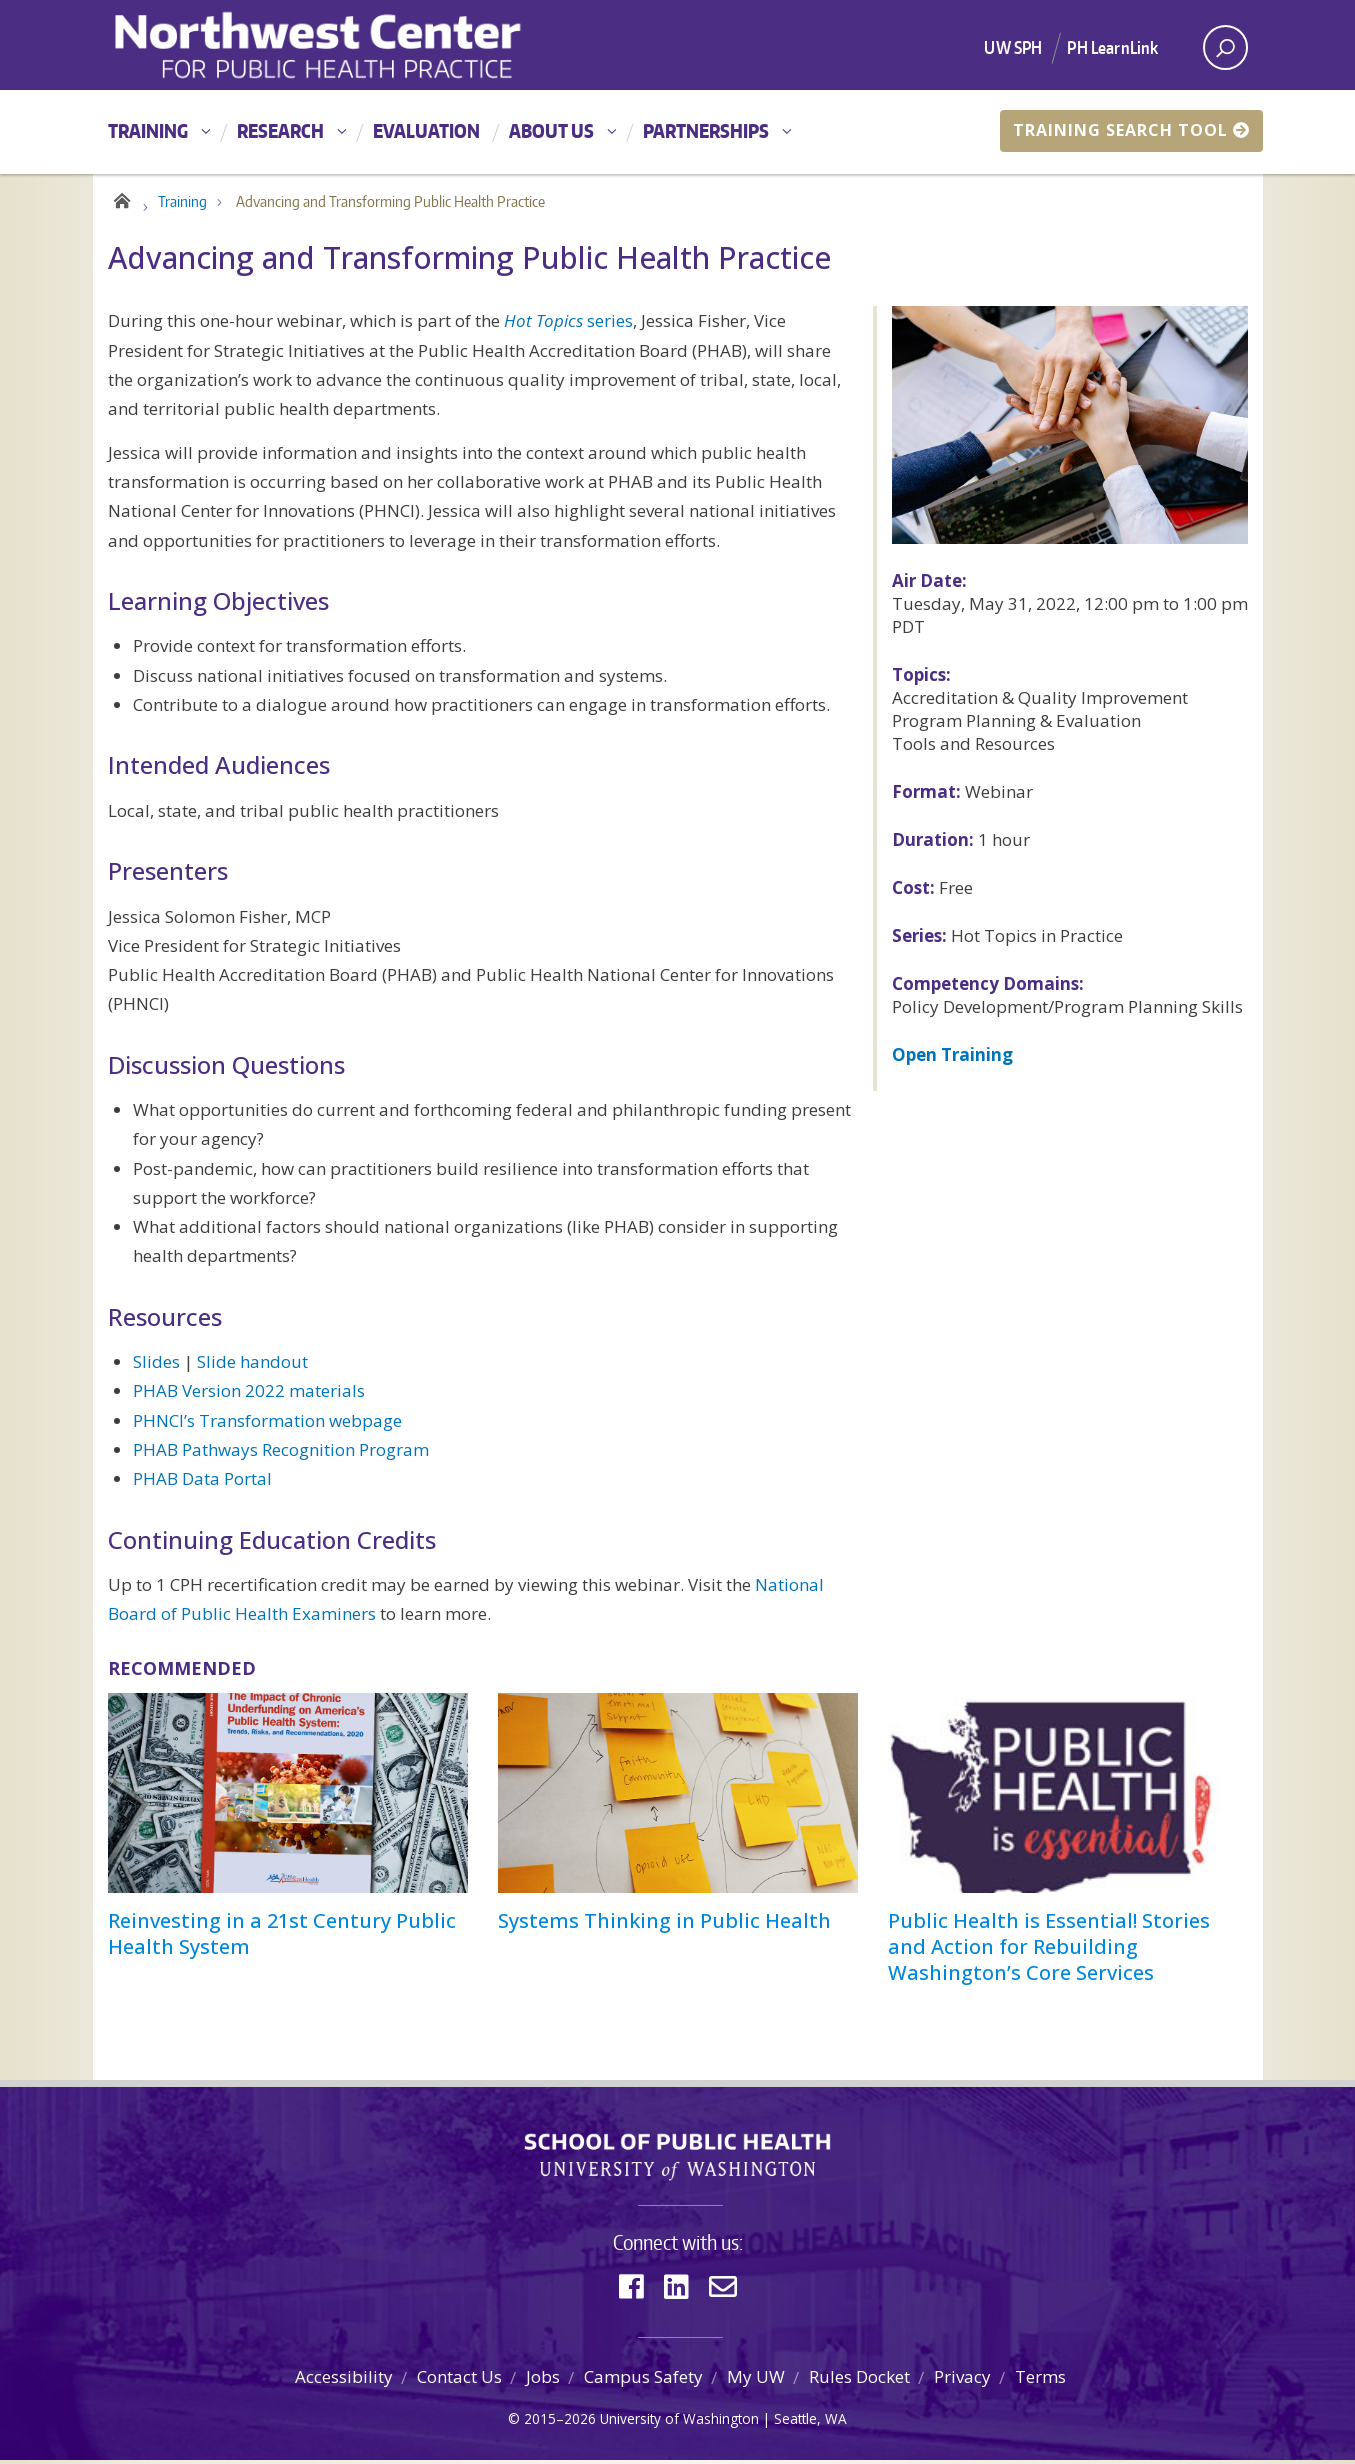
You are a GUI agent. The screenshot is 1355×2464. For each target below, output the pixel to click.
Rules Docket (859, 2381)
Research (280, 130)
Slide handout (252, 1366)
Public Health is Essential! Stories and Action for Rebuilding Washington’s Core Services (1049, 1950)
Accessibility (344, 2381)
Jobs (543, 2381)
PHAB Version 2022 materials (249, 1395)
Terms (1040, 2381)
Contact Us (459, 2381)
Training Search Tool (1131, 130)
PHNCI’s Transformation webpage (267, 1424)
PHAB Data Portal (202, 1483)
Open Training (952, 1058)
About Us (551, 130)
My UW (756, 2381)
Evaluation (426, 130)
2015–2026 (560, 2422)
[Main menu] (677, 132)
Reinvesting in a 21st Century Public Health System (282, 1937)
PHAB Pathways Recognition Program (281, 1453)
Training (148, 130)
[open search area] (1225, 47)
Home (120, 202)
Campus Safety (643, 2381)
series (568, 325)
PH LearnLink (1112, 47)
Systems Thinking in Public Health (664, 1924)
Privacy (962, 2381)
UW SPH (1013, 47)
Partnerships (706, 130)
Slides (156, 1366)
